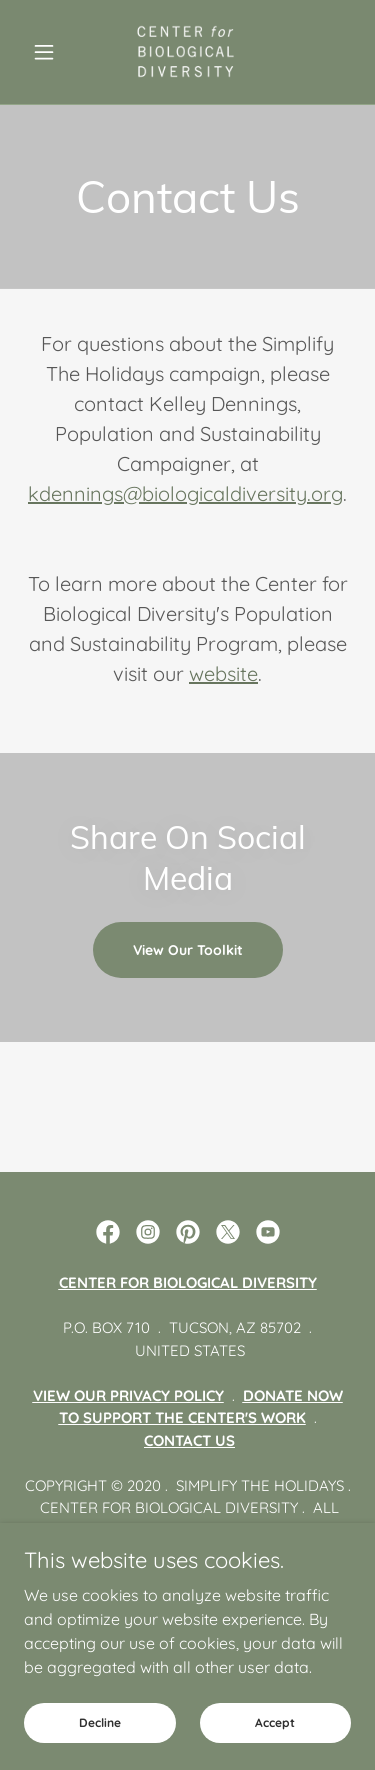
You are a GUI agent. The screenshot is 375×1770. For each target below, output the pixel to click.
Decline (100, 1722)
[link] (187, 52)
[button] (48, 52)
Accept (275, 1722)
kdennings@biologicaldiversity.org (185, 493)
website (223, 673)
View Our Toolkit (188, 950)
